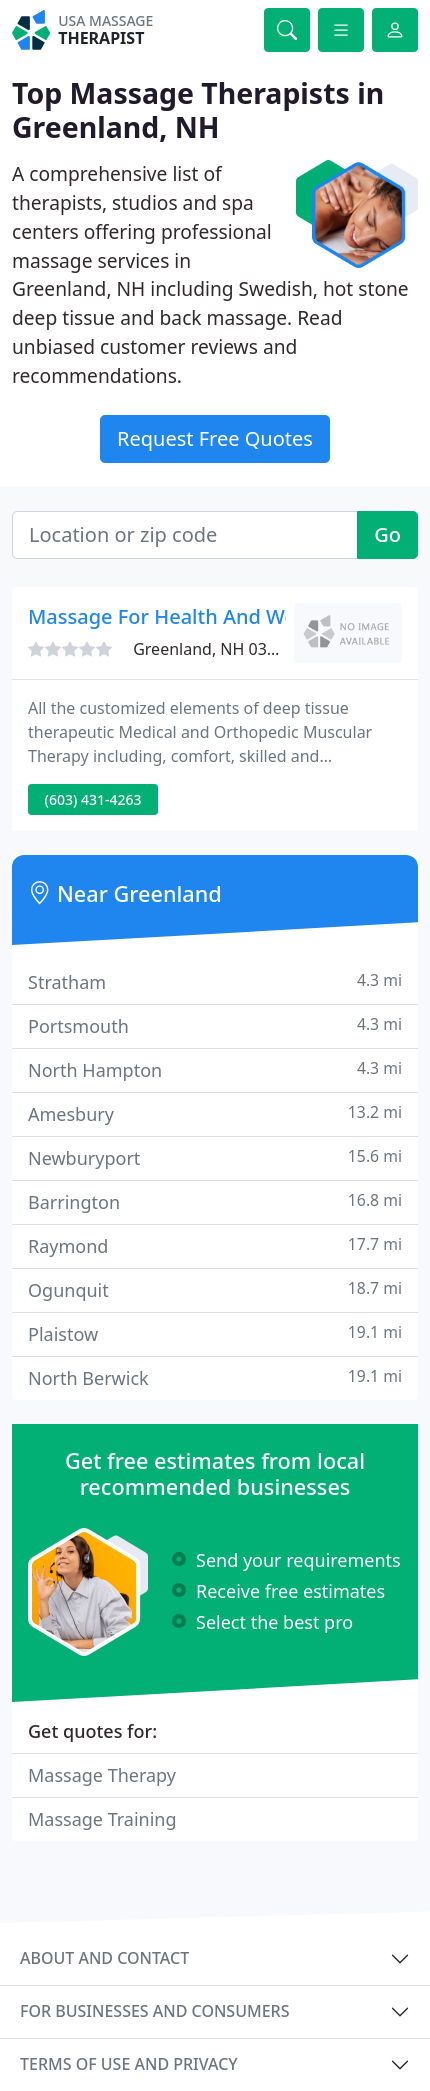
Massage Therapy (102, 1775)
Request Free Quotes (215, 438)
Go (387, 534)
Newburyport (215, 1157)
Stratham (215, 981)
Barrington (215, 1201)
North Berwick (215, 1377)
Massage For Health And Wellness (189, 616)
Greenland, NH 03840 (213, 649)
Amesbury (215, 1113)
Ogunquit (215, 1289)
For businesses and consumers (154, 2011)
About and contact (104, 1958)
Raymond (215, 1245)
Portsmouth (215, 1025)
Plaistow (215, 1333)
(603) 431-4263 (93, 799)
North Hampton (215, 1069)
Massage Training (102, 1819)
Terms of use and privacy (129, 2064)
